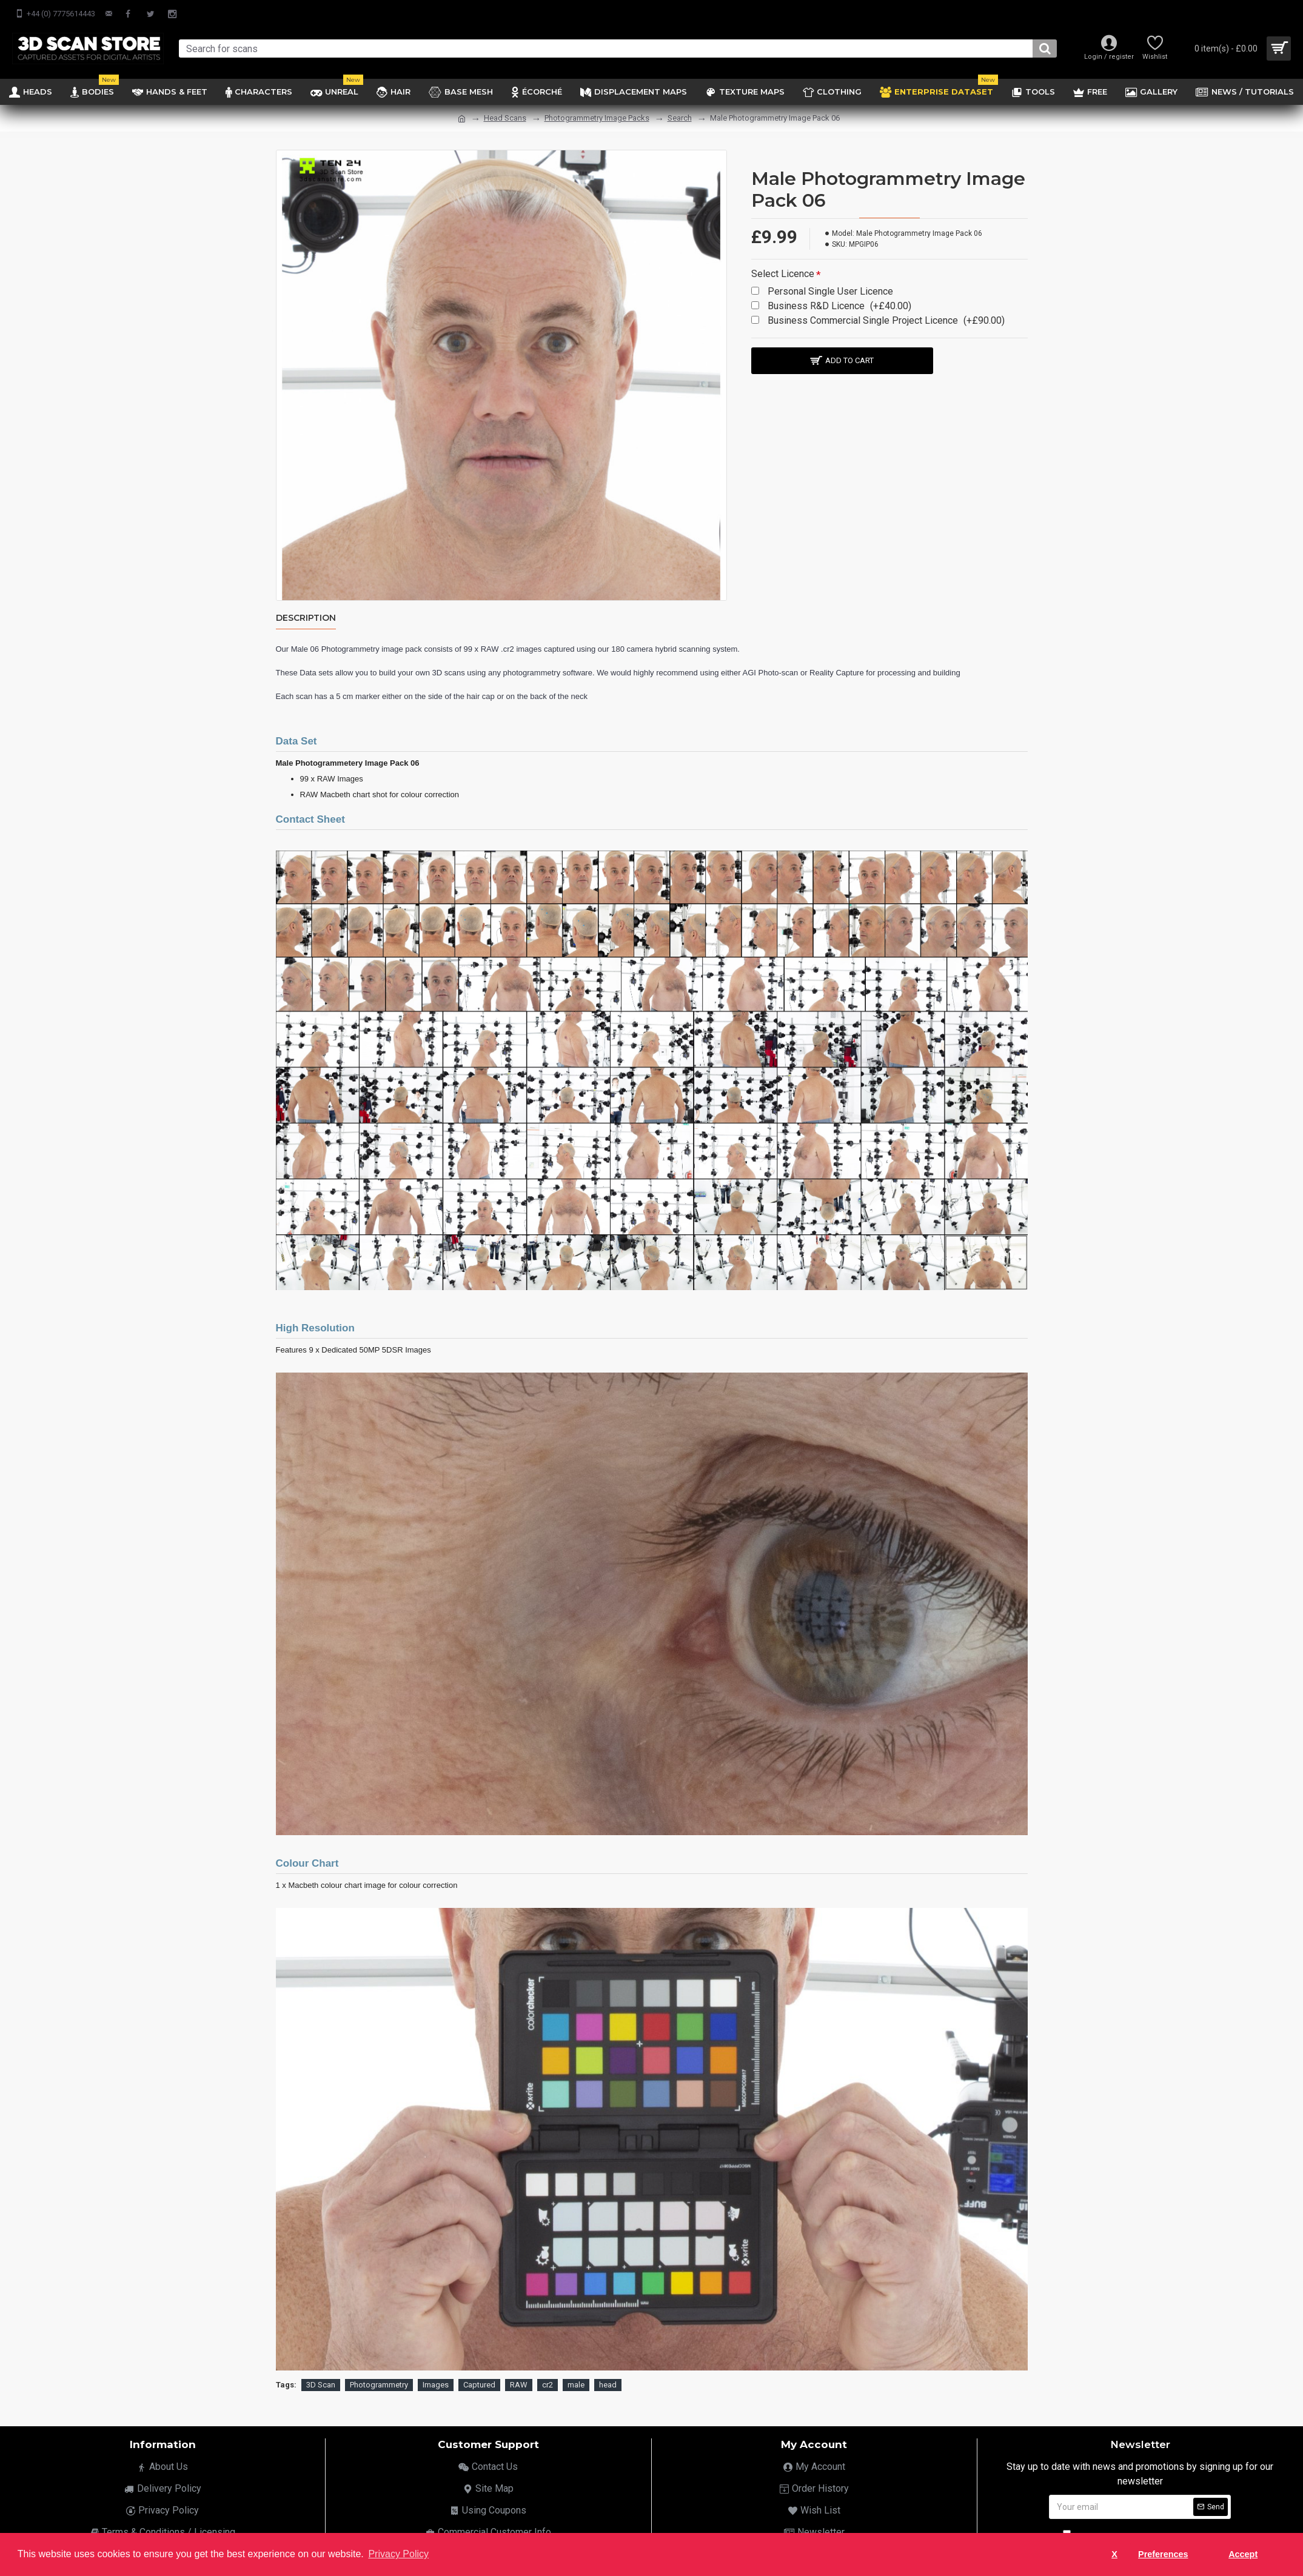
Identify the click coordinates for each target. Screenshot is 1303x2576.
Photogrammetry (379, 2382)
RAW (519, 2382)
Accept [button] (1243, 2554)
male (576, 2382)
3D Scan (320, 2382)
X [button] (1114, 2554)
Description (306, 618)
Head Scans (505, 117)
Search (680, 117)
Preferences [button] (1163, 2554)
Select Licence (782, 273)
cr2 (547, 2382)
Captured (479, 2382)
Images (436, 2382)
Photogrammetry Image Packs (596, 117)
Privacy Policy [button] (398, 2554)
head (608, 2382)
